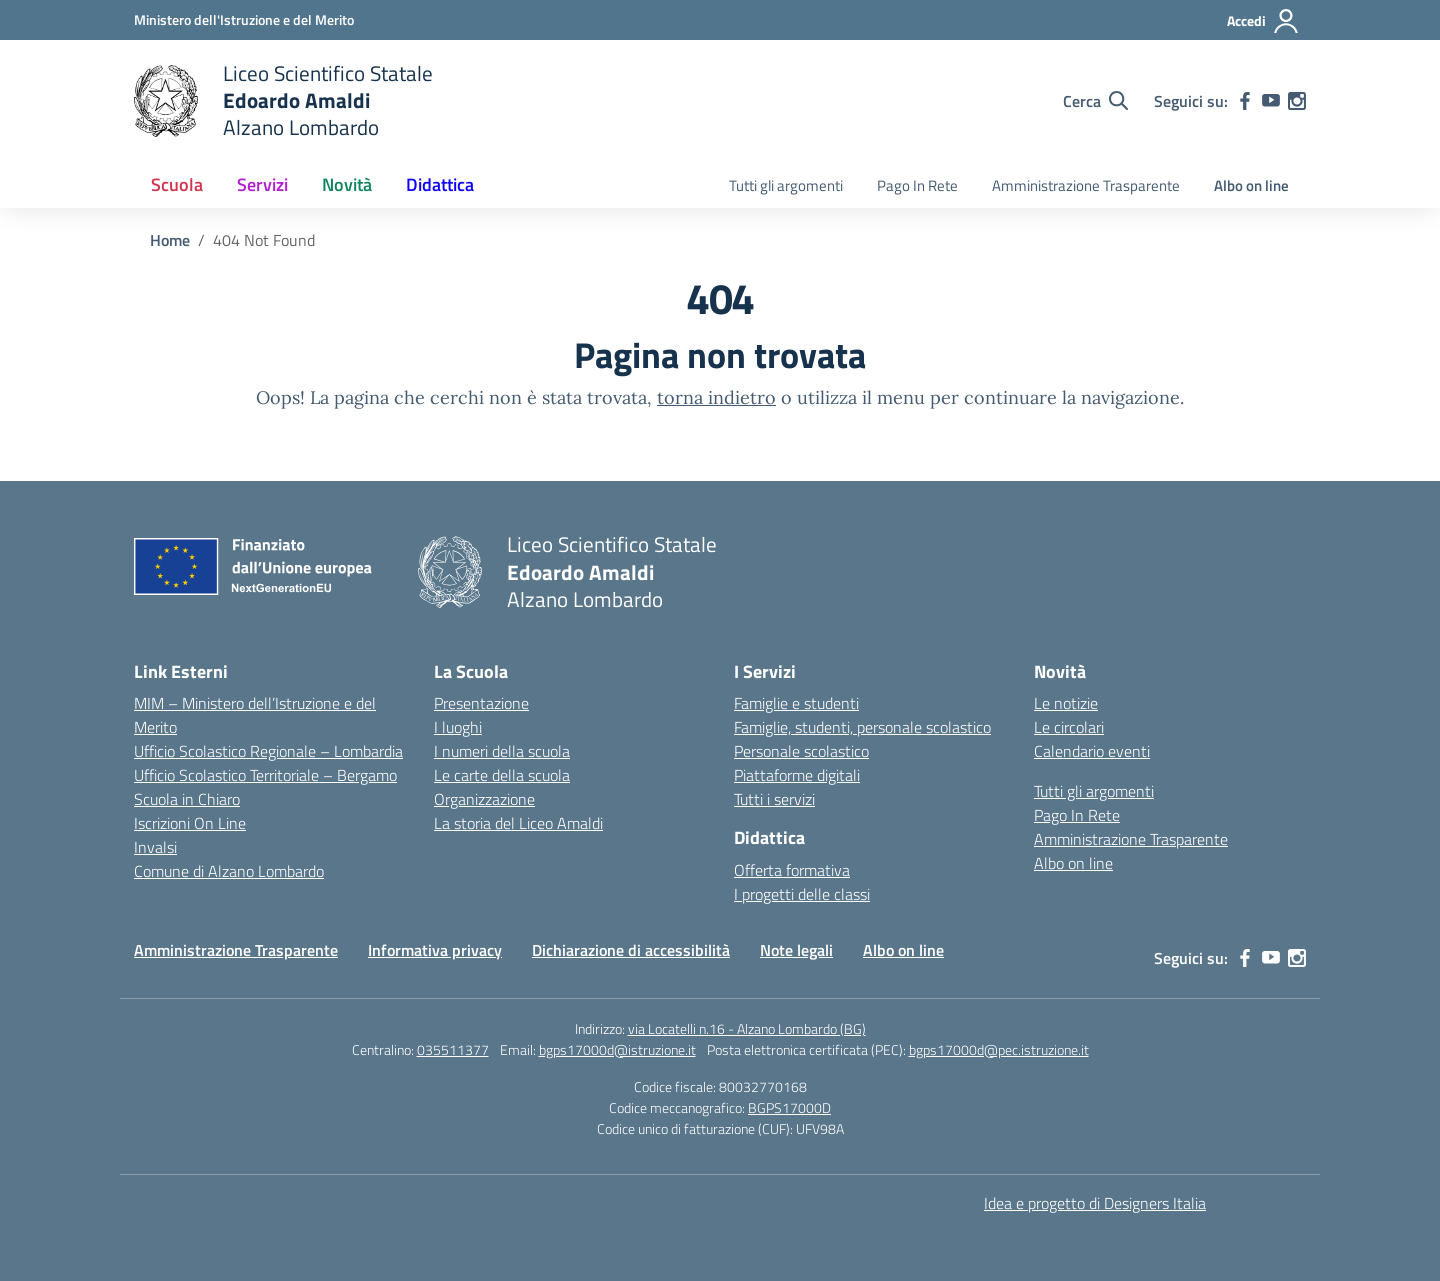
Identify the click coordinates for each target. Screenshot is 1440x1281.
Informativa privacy (435, 950)
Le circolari (1069, 727)
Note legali (796, 950)
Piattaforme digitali (797, 775)
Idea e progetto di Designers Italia (1095, 1203)
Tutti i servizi (774, 799)
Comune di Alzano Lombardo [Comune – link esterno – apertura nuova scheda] (229, 871)
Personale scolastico (801, 751)
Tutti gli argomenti (786, 185)
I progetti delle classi (802, 894)
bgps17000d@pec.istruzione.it (999, 1049)
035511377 (453, 1049)
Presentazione (481, 703)
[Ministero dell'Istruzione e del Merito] (244, 19)
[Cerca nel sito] (1095, 101)
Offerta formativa (792, 870)
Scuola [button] (177, 184)
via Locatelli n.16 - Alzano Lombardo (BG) (747, 1028)
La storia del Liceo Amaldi (518, 823)
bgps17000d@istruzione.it (617, 1049)
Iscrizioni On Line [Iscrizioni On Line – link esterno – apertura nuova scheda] (190, 823)
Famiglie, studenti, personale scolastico (862, 727)
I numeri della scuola (502, 751)
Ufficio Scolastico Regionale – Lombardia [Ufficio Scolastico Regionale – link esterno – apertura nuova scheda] (268, 751)
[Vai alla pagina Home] (170, 240)
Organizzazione (484, 799)
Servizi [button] (262, 184)
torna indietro (716, 397)
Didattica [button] (440, 184)
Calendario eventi (1092, 751)
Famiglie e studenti (796, 703)
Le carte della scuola (502, 775)
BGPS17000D (789, 1107)
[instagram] (1297, 101)
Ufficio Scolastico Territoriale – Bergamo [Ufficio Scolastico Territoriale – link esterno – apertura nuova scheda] (265, 775)
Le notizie (1066, 703)
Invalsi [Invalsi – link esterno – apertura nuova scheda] (155, 847)
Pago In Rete (917, 185)
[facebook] (1245, 101)
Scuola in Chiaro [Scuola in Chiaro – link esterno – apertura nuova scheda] (187, 799)
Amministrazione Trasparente (1086, 185)
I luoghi (458, 727)
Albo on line (1251, 185)
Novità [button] (347, 184)
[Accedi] (1263, 21)
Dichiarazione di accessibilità (631, 950)
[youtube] (1271, 101)
